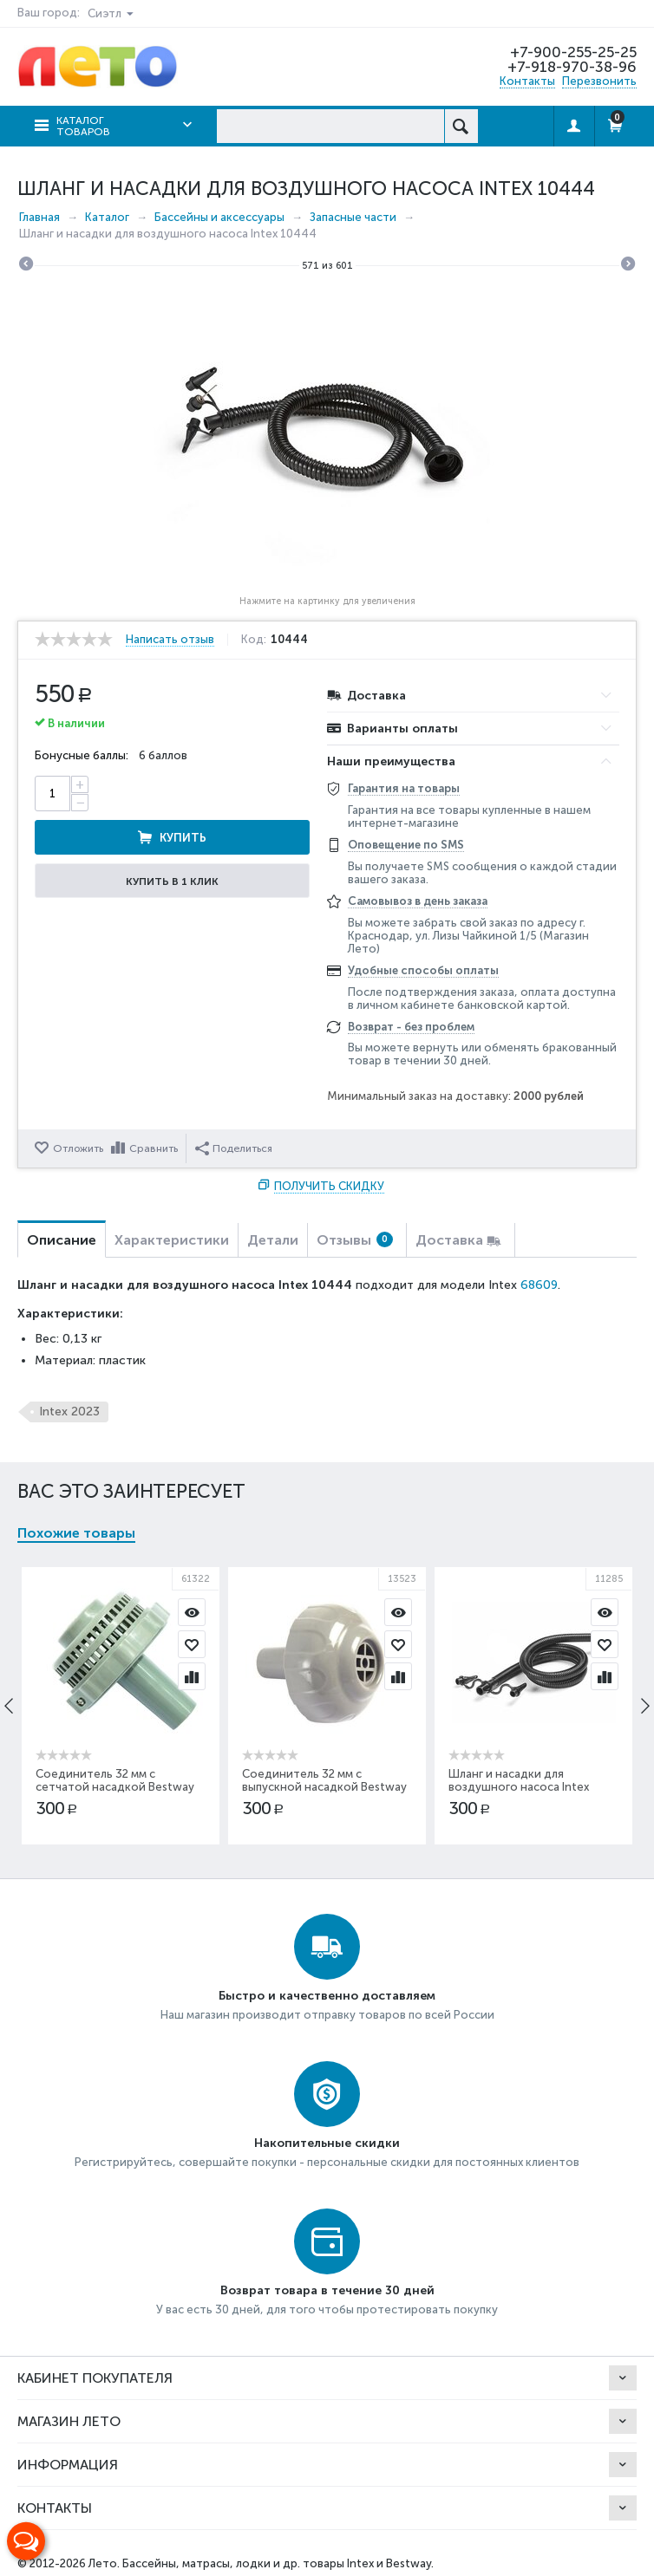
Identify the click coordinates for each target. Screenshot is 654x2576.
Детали (272, 1240)
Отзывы (355, 1240)
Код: (253, 640)
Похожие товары (76, 1533)
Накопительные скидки (327, 2143)
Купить (183, 837)
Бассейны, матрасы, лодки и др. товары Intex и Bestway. (278, 2563)
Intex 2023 (69, 1411)
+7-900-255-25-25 (573, 52)
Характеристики (171, 1240)
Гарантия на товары (404, 788)
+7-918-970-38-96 (572, 66)
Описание (61, 1240)
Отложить (78, 1148)
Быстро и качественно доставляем (327, 1995)
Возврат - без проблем (411, 1026)
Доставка (449, 1240)
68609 (539, 1285)
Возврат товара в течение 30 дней (327, 2290)
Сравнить (153, 1148)
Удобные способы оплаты (423, 970)
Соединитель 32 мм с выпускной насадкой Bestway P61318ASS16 (325, 1786)
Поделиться (233, 1148)
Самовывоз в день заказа (417, 900)
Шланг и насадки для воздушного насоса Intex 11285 (519, 1786)
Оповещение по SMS (406, 844)
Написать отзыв (170, 640)
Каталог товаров (83, 126)
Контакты (527, 81)
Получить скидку (329, 1186)
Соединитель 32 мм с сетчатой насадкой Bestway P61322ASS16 (115, 1786)
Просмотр (192, 1612)
